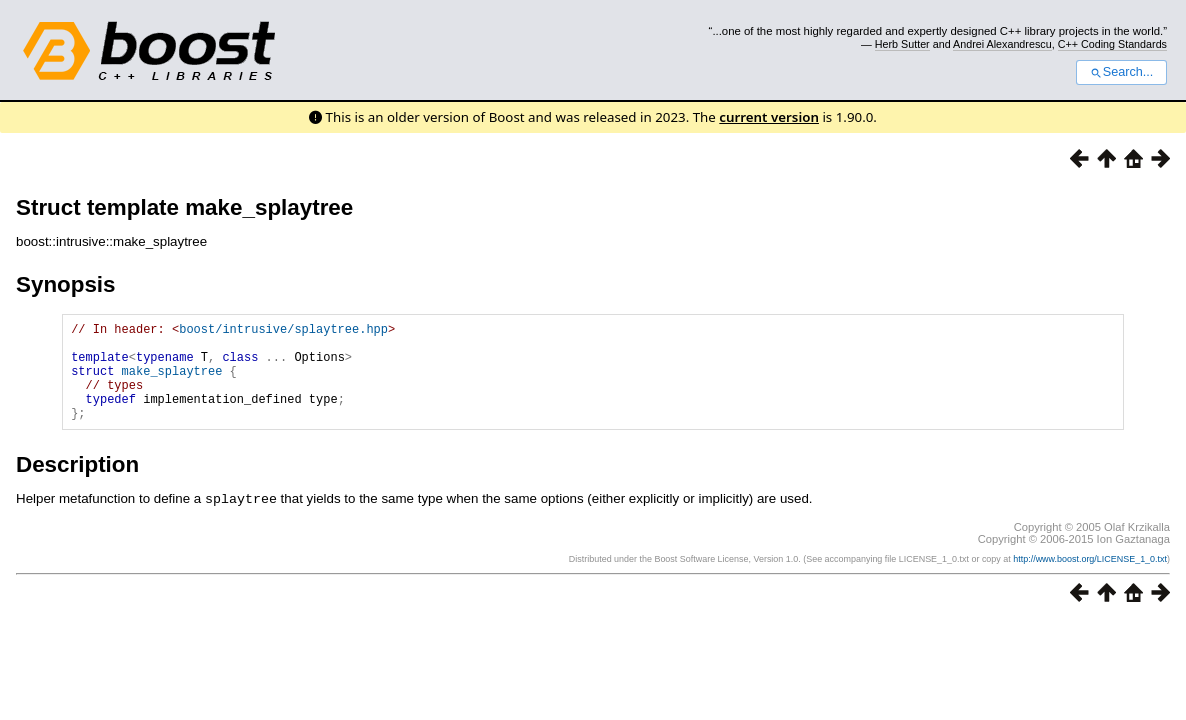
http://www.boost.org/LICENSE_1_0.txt (1090, 579)
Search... (1121, 72)
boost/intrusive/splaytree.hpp (283, 331)
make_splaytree (172, 382)
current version (769, 117)
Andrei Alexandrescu (1002, 44)
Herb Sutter (902, 44)
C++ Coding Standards (1112, 44)
